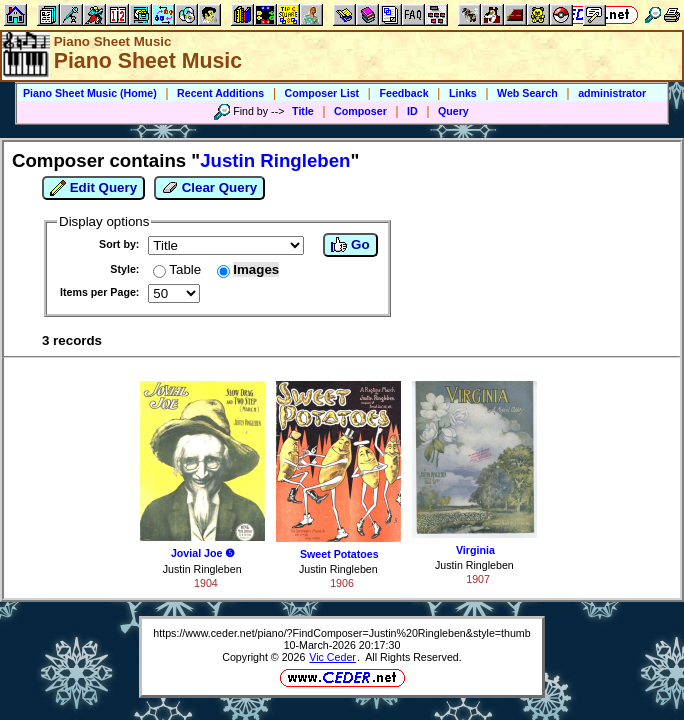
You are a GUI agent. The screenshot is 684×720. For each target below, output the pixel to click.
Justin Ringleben (202, 569)
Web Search (527, 93)
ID (412, 111)
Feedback (403, 93)
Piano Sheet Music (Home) (90, 93)
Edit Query (93, 188)
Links (463, 93)
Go (350, 245)
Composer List (322, 93)
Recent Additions (220, 93)
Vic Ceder (332, 657)
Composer (360, 111)
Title (303, 111)
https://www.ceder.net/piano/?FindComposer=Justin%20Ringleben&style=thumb (341, 633)
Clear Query (209, 188)
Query (453, 111)
